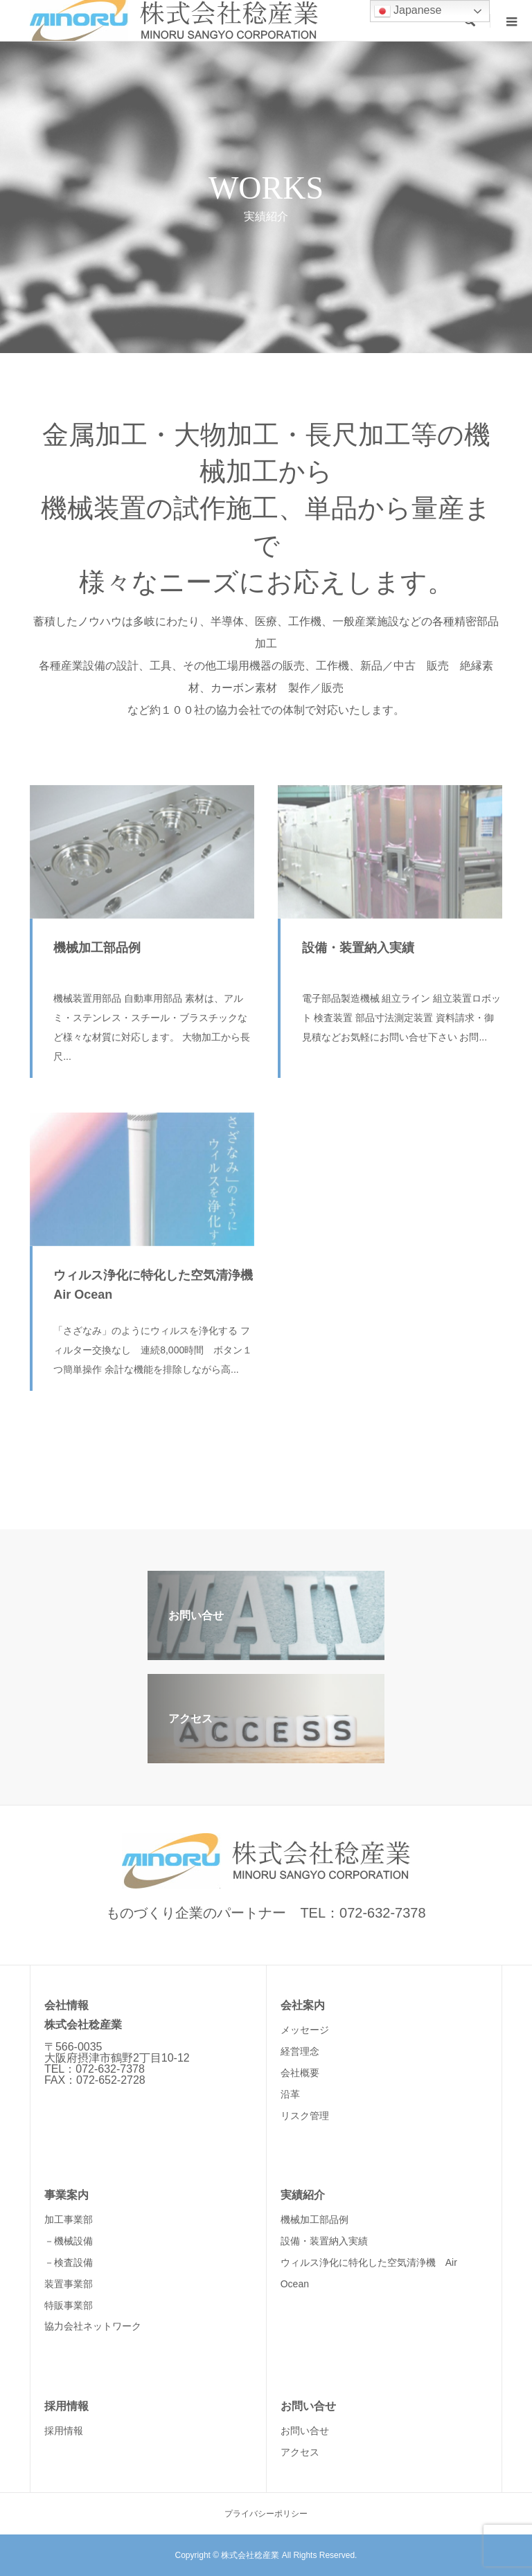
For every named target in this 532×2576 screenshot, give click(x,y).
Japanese (408, 11)
